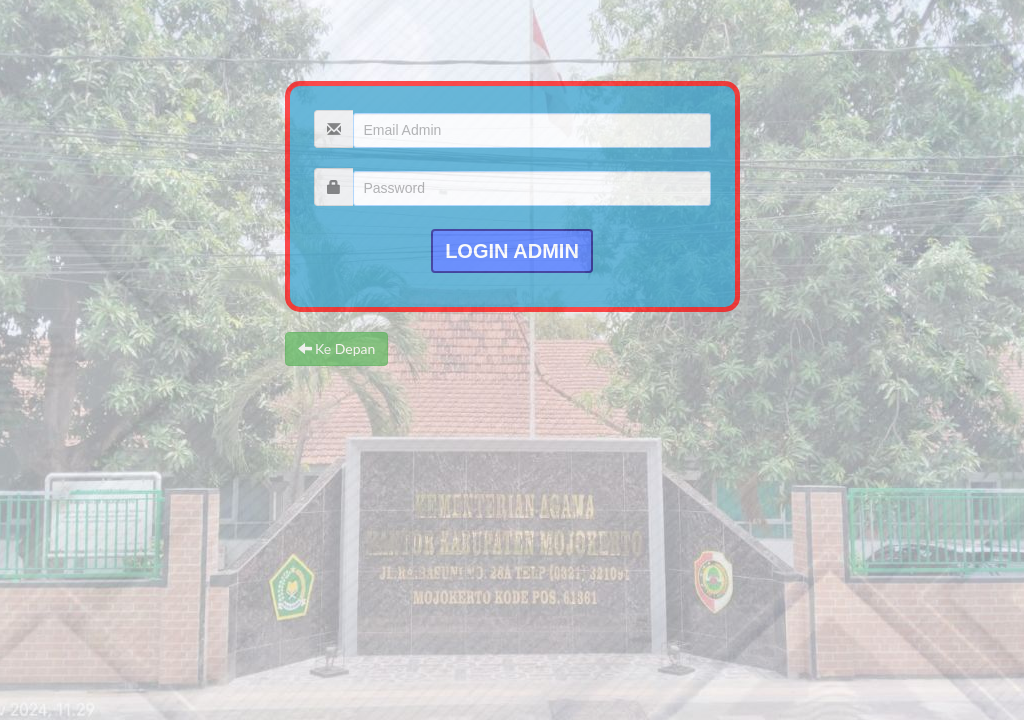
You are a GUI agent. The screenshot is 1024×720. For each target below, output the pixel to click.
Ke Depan (337, 348)
